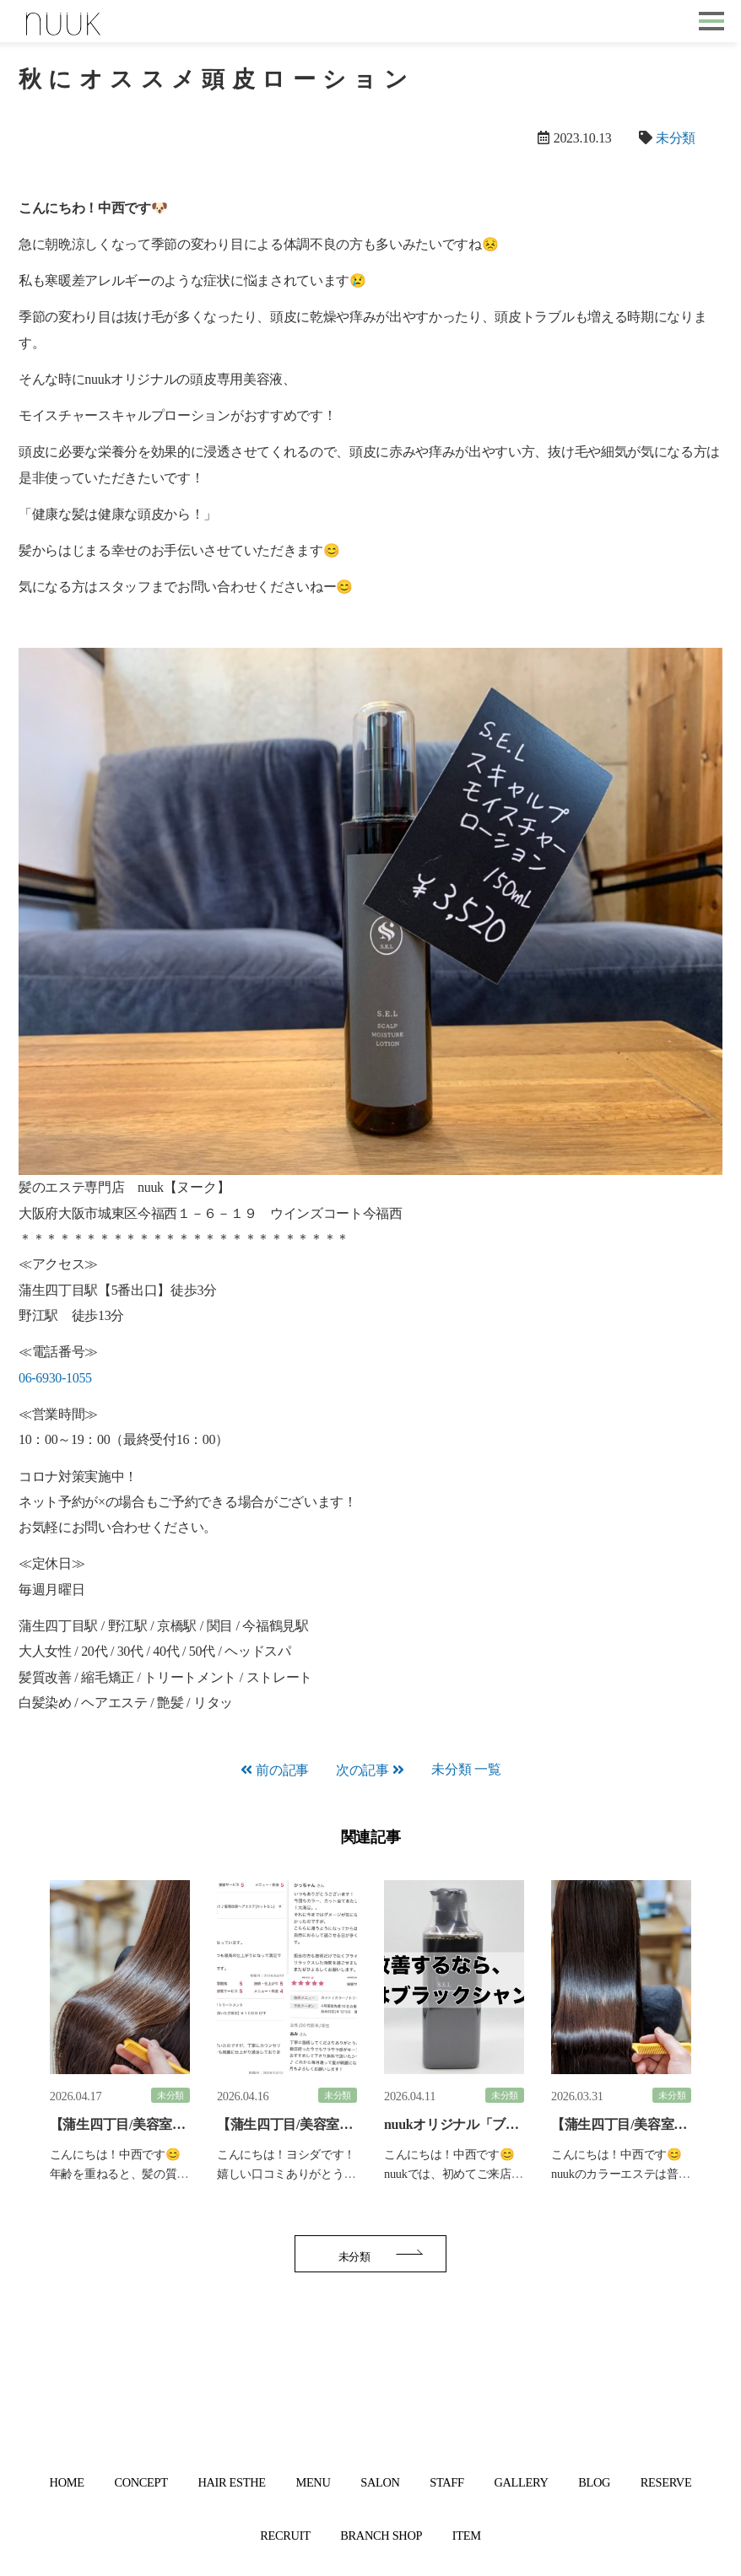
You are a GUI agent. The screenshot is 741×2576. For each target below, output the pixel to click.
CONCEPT (140, 2482)
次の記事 (362, 1770)
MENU (312, 2482)
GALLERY (521, 2482)
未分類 (675, 138)
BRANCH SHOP (381, 2535)
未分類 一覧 (465, 1769)
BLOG (594, 2482)
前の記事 (282, 1770)
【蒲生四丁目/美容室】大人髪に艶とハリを (177, 2124)
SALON (379, 2482)
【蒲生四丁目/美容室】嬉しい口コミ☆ (331, 2124)
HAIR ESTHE (231, 2482)
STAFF (446, 2482)
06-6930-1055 (55, 1378)
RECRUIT (285, 2535)
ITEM (466, 2535)
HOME (67, 2482)
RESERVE (666, 2482)
